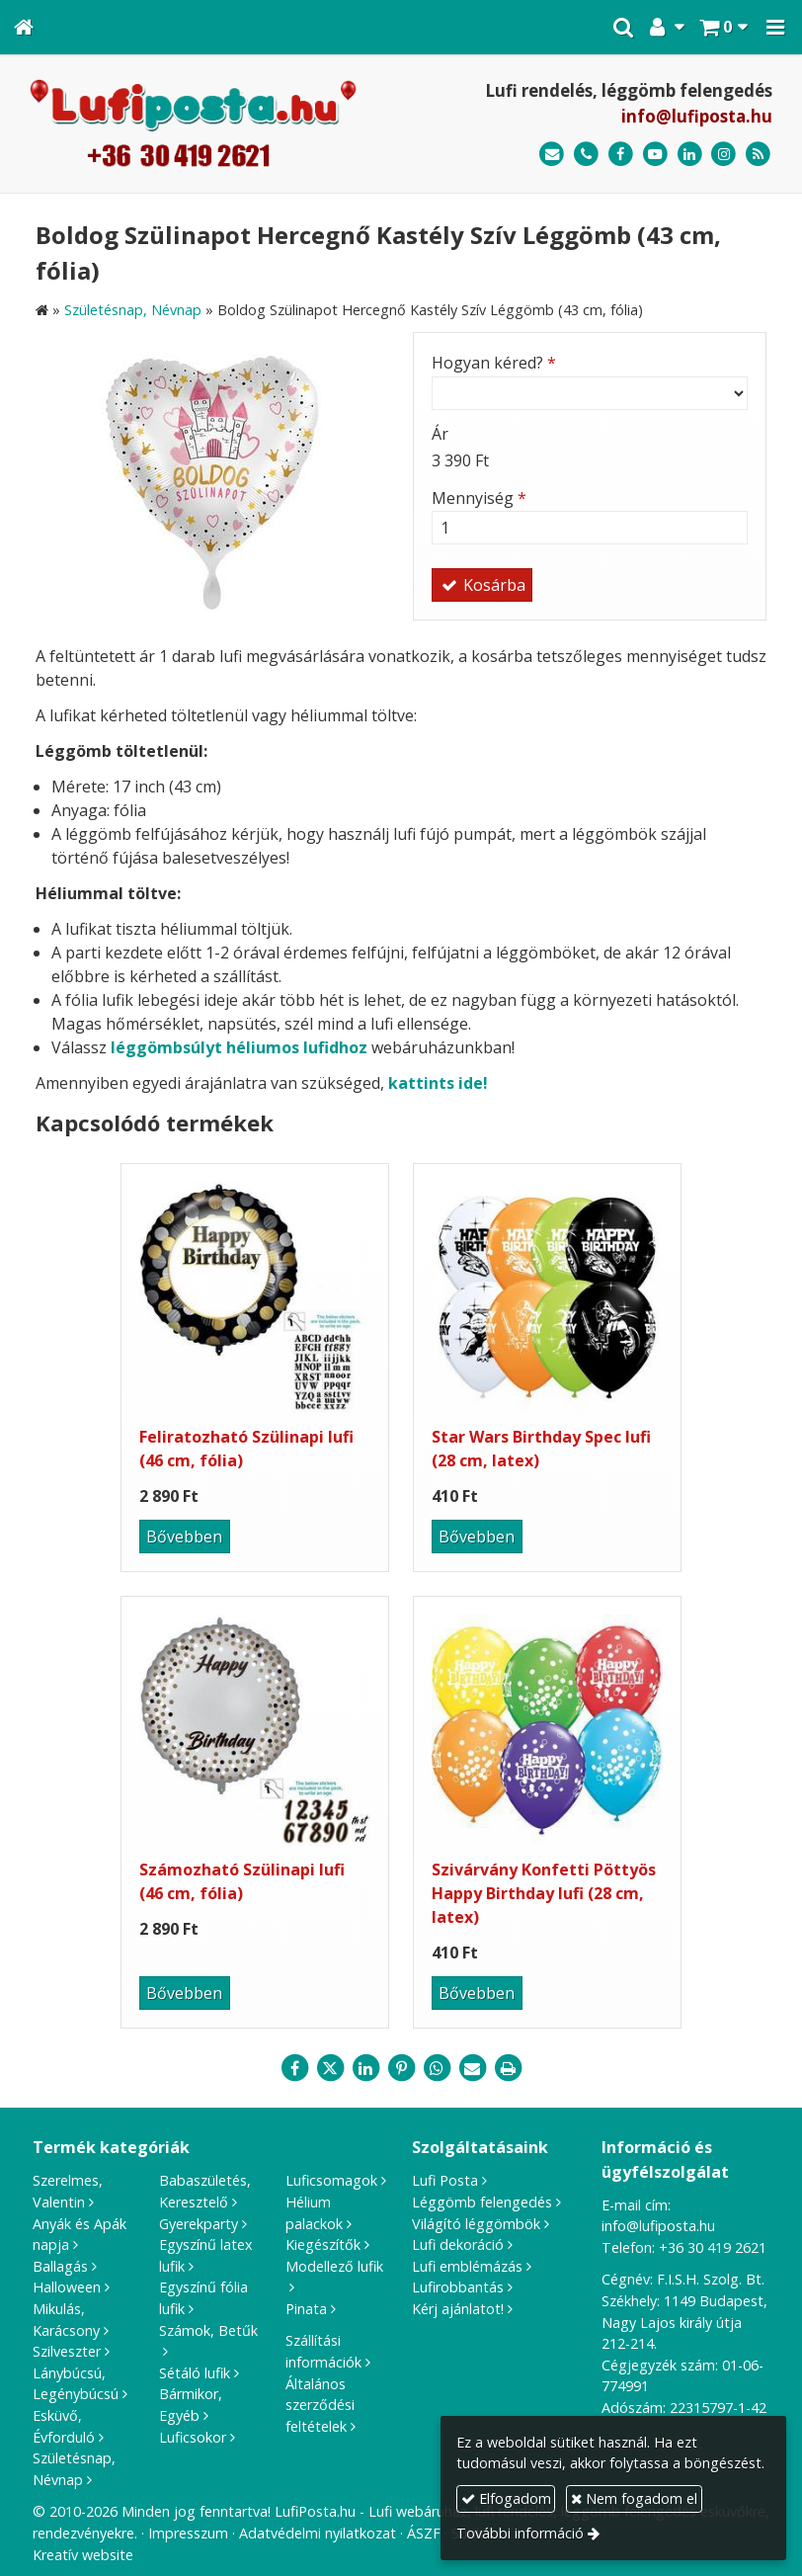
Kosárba (482, 585)
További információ (520, 2533)
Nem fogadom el (634, 2498)
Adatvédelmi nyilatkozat (317, 2533)
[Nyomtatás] (507, 2068)
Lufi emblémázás (467, 2266)
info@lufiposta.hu (696, 116)
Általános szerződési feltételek (320, 2405)
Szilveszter (67, 2351)
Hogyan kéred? (494, 363)
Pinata (306, 2308)
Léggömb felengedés (482, 2202)
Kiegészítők (323, 2244)
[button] (775, 27)
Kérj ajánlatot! (458, 2308)
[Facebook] (620, 154)
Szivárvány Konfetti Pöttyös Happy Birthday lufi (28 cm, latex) (544, 1893)
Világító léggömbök (476, 2223)
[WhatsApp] (436, 2068)
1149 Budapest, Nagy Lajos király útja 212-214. (684, 2322)
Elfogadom (506, 2498)
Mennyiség (479, 498)
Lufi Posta (445, 2180)
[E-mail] (551, 154)
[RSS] (758, 154)
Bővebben (184, 1536)
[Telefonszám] (586, 154)
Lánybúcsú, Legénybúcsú (76, 2384)
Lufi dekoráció (458, 2244)
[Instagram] (723, 154)
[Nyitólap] (23, 27)
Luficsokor (192, 2437)
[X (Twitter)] (330, 2068)
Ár (440, 434)
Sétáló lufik (194, 2373)
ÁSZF (424, 2533)
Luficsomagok (331, 2180)
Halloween (67, 2287)
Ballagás (60, 2266)
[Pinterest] (401, 2068)
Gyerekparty (198, 2223)
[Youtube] (655, 154)
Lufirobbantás (458, 2287)
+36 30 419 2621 (712, 2247)
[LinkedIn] (690, 154)
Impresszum (188, 2533)
